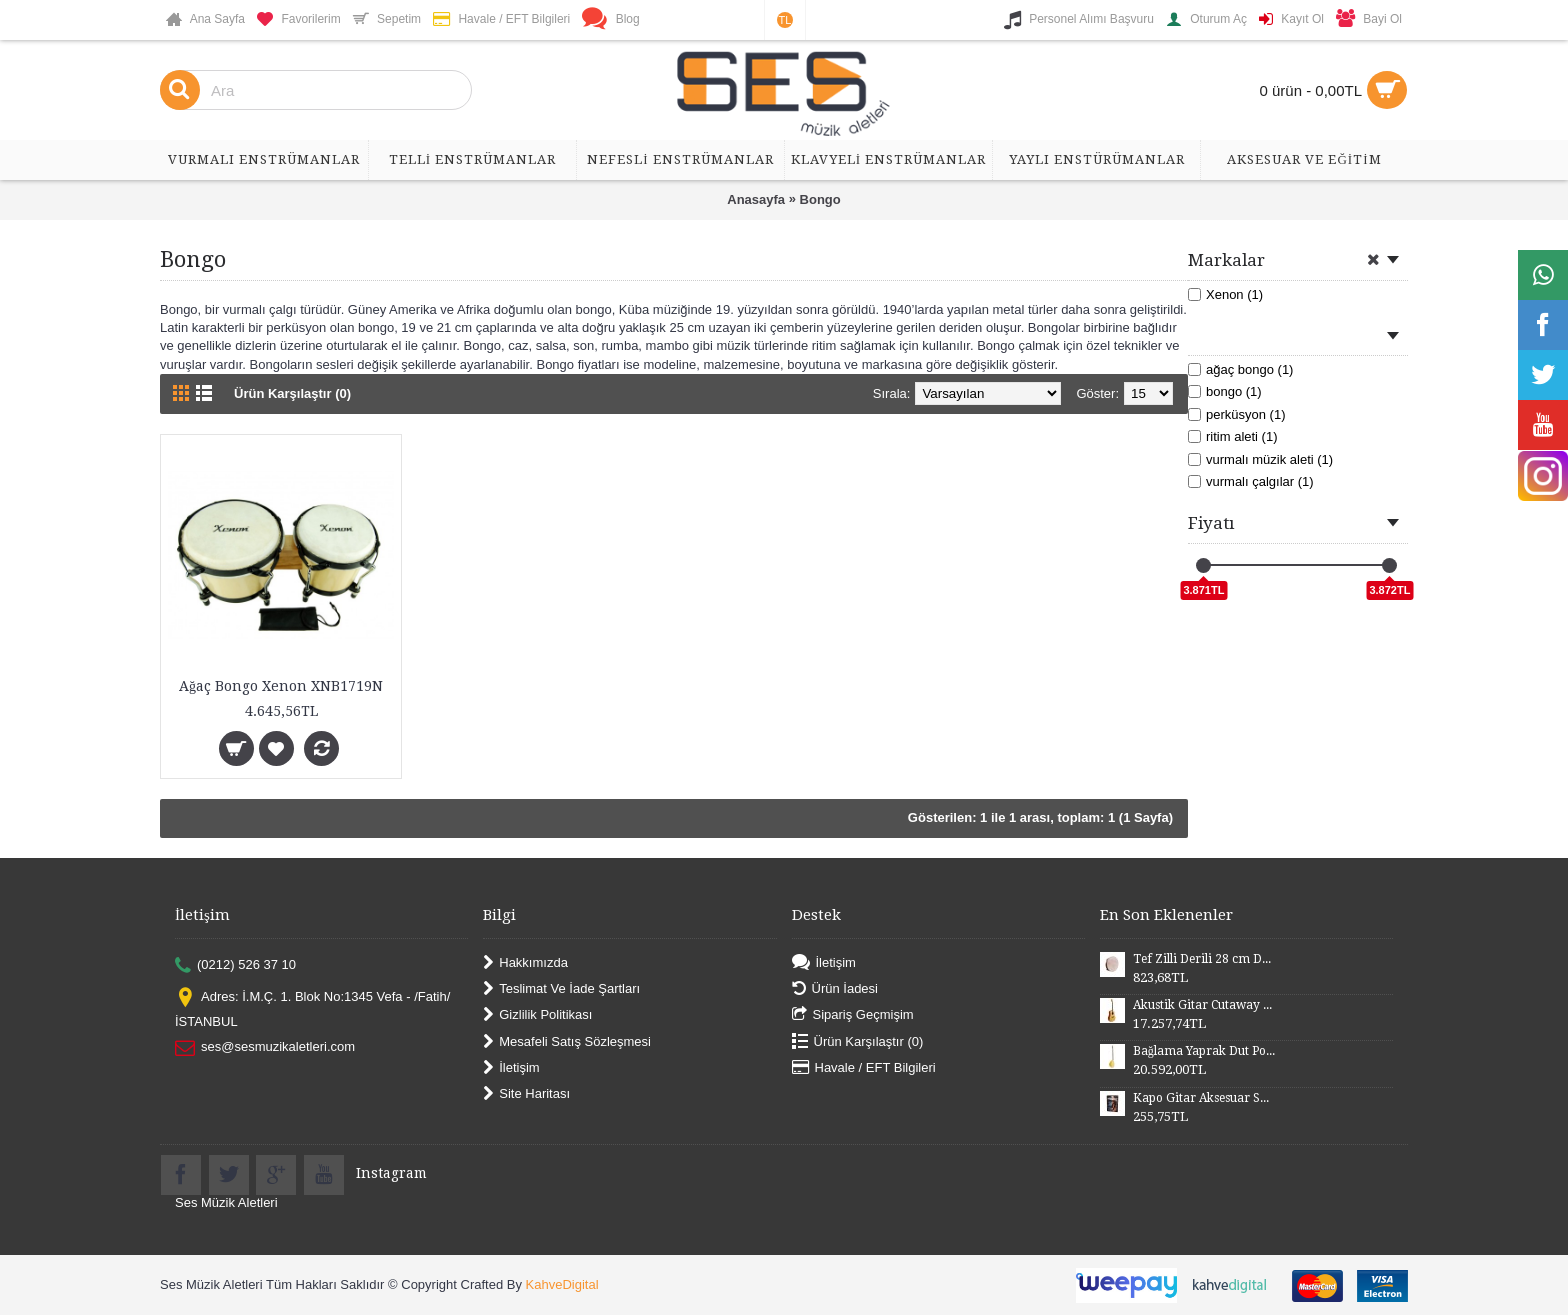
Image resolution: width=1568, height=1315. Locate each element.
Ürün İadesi (835, 989)
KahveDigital (562, 1284)
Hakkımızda (525, 962)
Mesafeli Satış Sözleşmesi (567, 1041)
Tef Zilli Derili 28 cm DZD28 (1204, 959)
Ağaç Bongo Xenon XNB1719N (281, 686)
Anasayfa (756, 199)
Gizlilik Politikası (537, 1015)
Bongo (820, 199)
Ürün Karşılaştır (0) (292, 393)
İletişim (511, 1068)
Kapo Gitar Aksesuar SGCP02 (1204, 1098)
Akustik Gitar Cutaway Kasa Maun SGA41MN (1204, 1005)
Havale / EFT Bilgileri (864, 1068)
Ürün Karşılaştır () (858, 1041)
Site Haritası (526, 1094)
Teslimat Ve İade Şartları (561, 989)
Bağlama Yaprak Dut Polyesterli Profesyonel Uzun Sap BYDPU (1204, 1051)
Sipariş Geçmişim (853, 1015)
